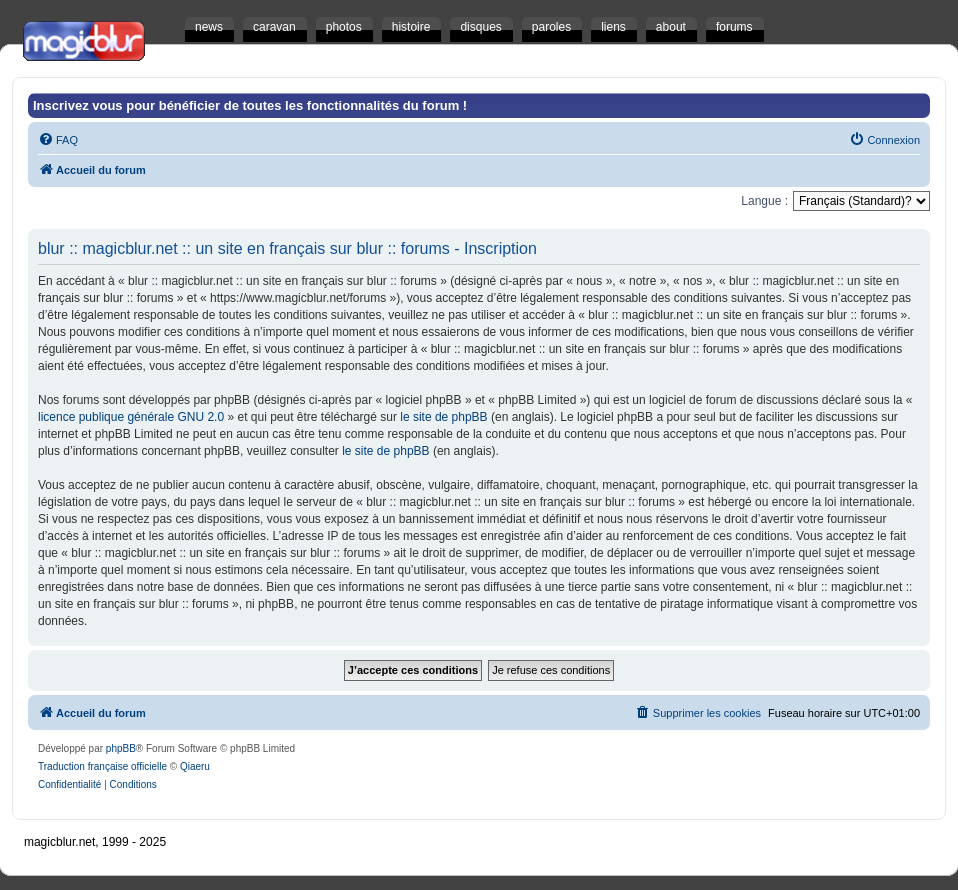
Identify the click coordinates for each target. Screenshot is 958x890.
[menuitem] (58, 140)
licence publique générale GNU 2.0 (131, 417)
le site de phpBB (443, 417)
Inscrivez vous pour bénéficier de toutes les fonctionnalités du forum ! (250, 105)
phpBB (121, 748)
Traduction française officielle (102, 766)
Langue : (764, 201)
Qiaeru (195, 766)
